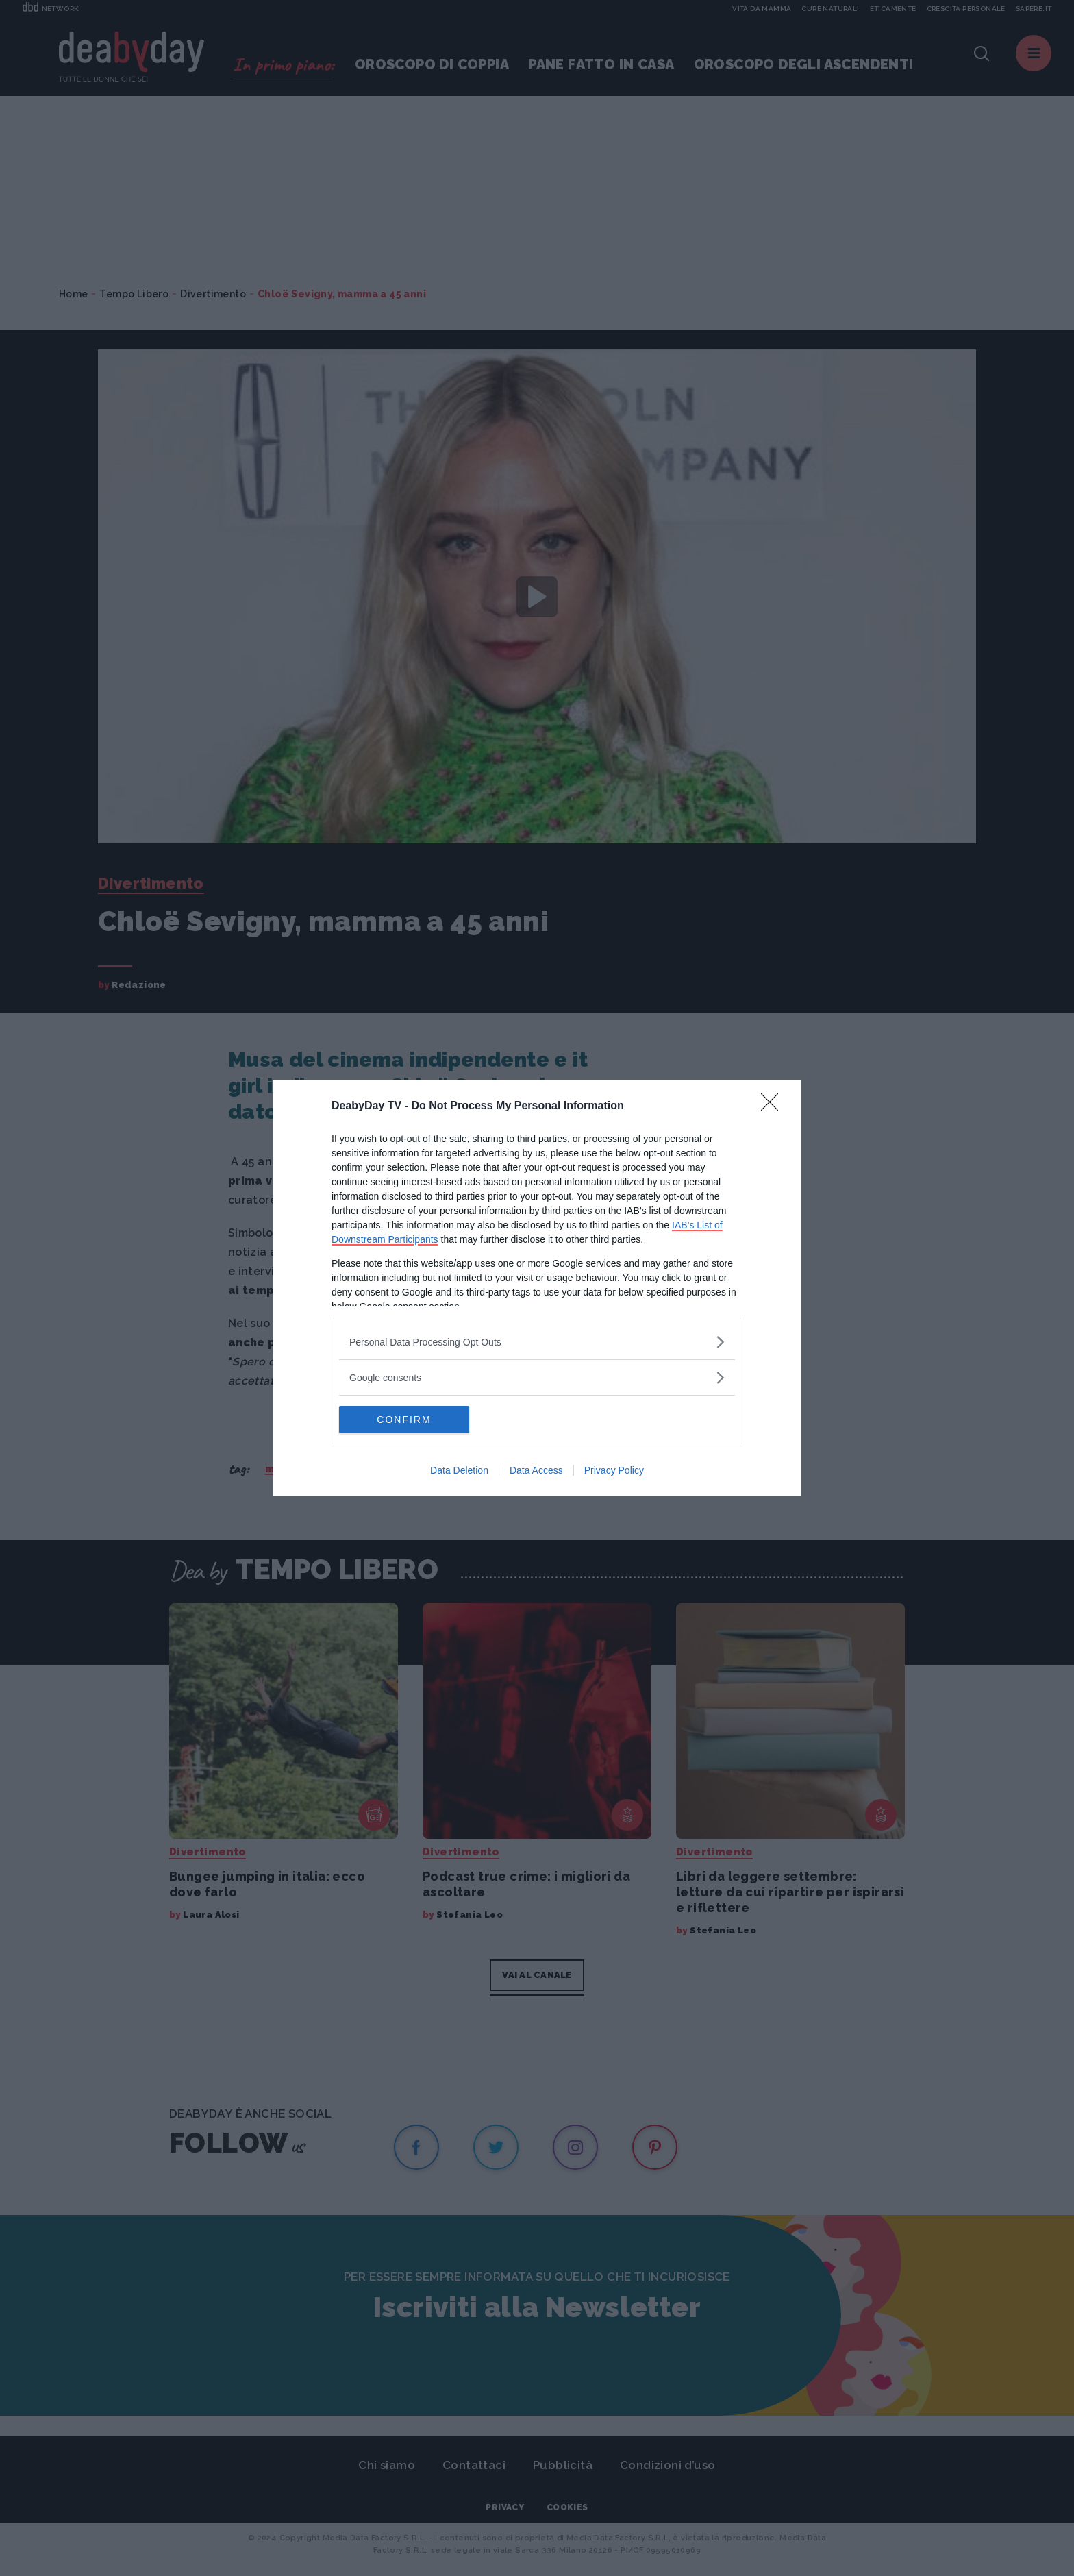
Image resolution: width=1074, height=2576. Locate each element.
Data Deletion (459, 1470)
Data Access (536, 1470)
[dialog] (537, 1288)
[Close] (774, 1106)
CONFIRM (404, 1419)
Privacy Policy (614, 1470)
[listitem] (537, 1342)
